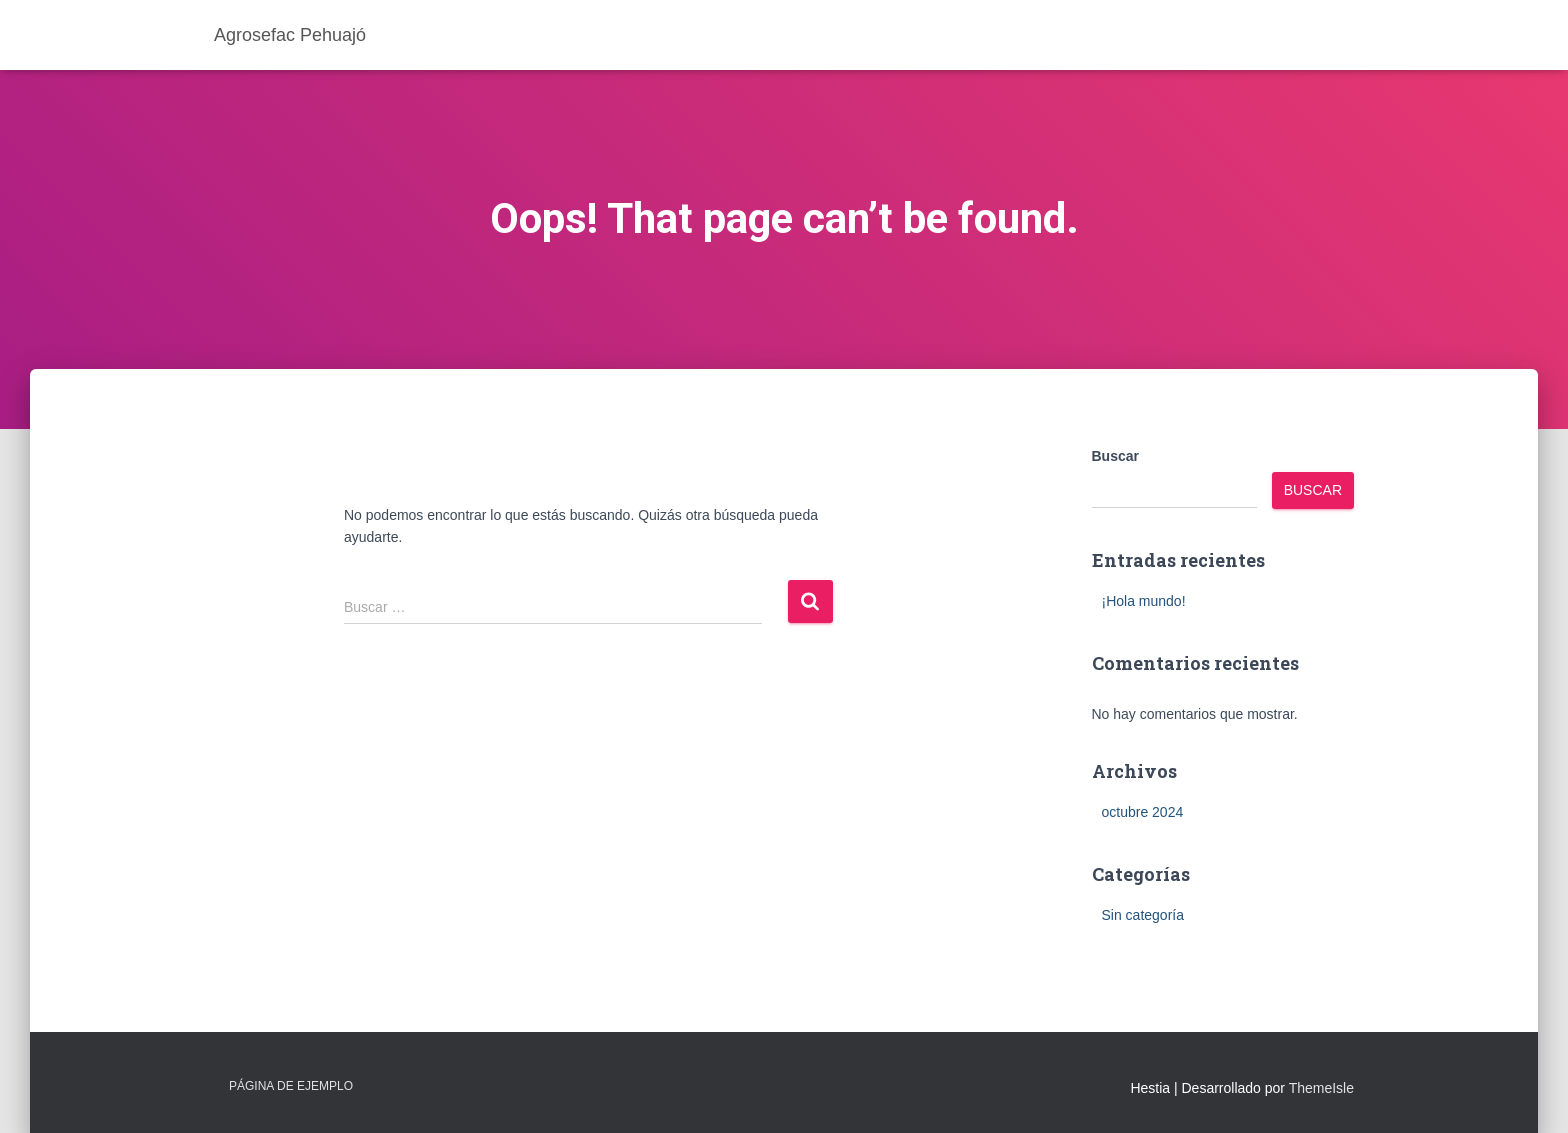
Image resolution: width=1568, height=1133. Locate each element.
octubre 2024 (1143, 812)
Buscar (1115, 456)
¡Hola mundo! (1144, 601)
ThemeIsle (1321, 1088)
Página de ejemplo (291, 1086)
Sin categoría (1143, 915)
